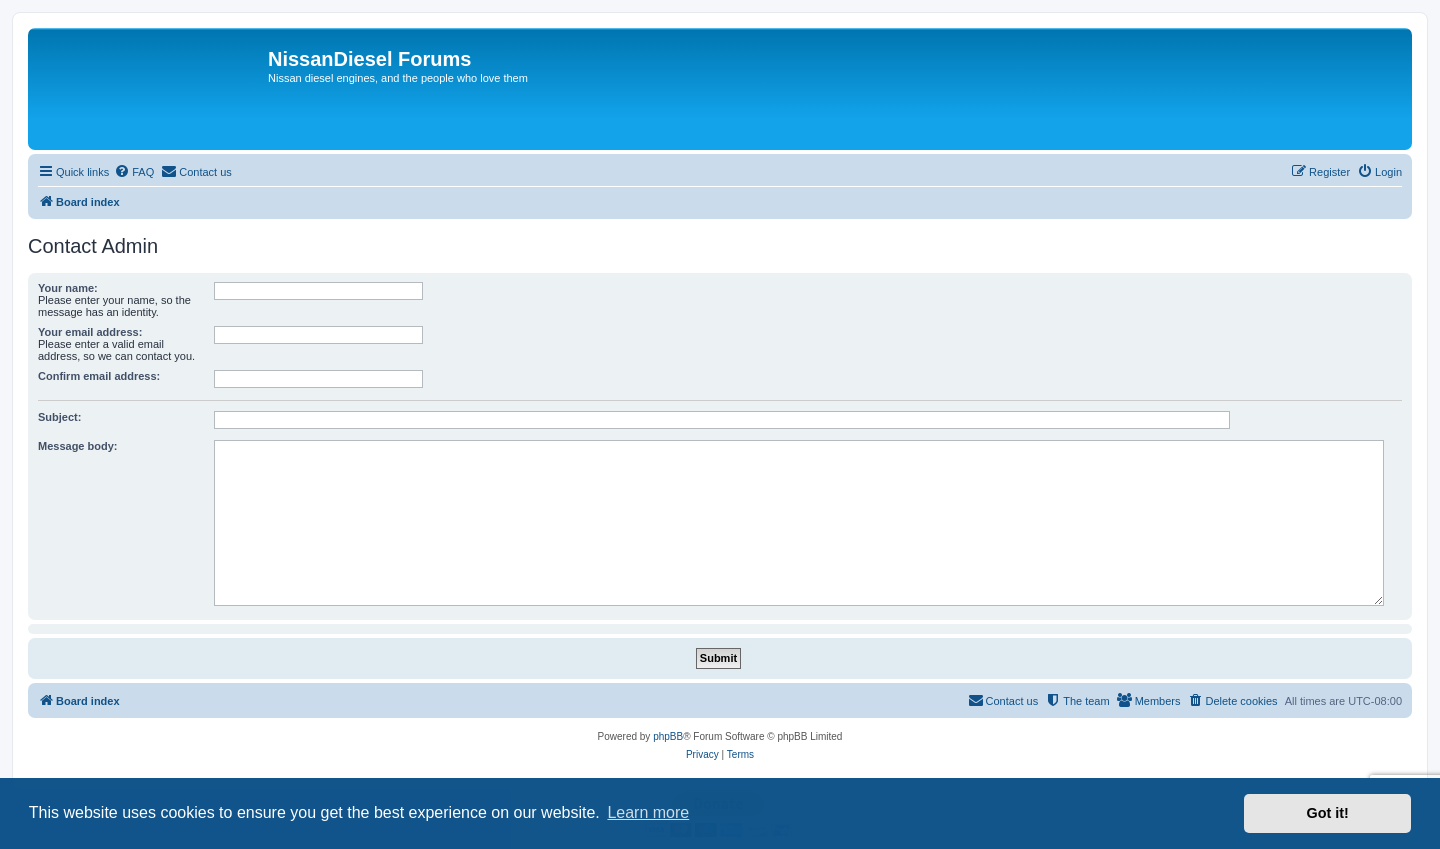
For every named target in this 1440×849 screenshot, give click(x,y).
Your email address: (90, 332)
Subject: (59, 417)
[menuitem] (134, 172)
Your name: (68, 288)
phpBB (668, 736)
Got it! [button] (1328, 813)
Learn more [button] (648, 812)
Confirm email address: (99, 376)
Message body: (77, 446)
